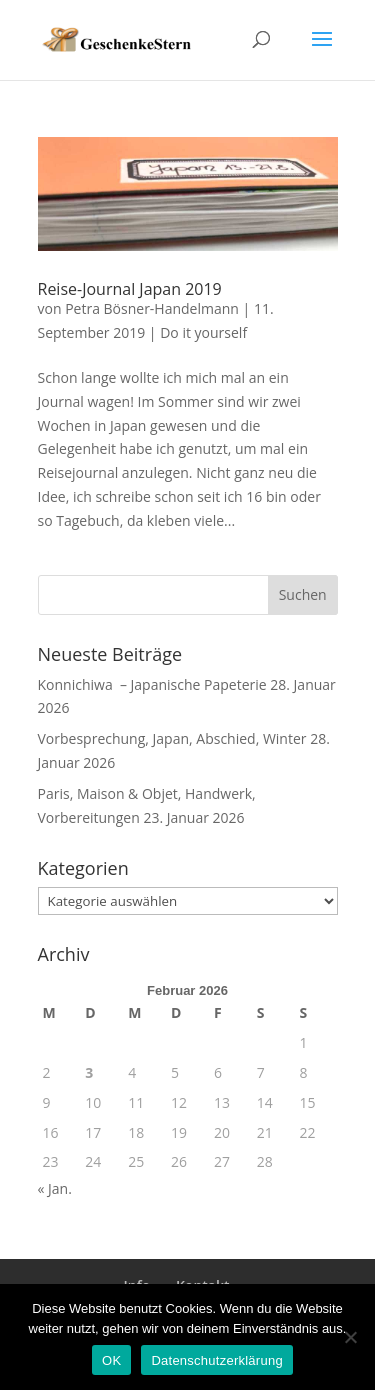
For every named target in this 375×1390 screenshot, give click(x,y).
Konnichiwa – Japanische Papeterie (152, 684)
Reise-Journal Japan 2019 (130, 289)
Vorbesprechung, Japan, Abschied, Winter (172, 738)
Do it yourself (203, 332)
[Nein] (350, 1337)
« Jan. (55, 1188)
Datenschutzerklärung (216, 1360)
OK (111, 1360)
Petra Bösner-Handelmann (152, 308)
